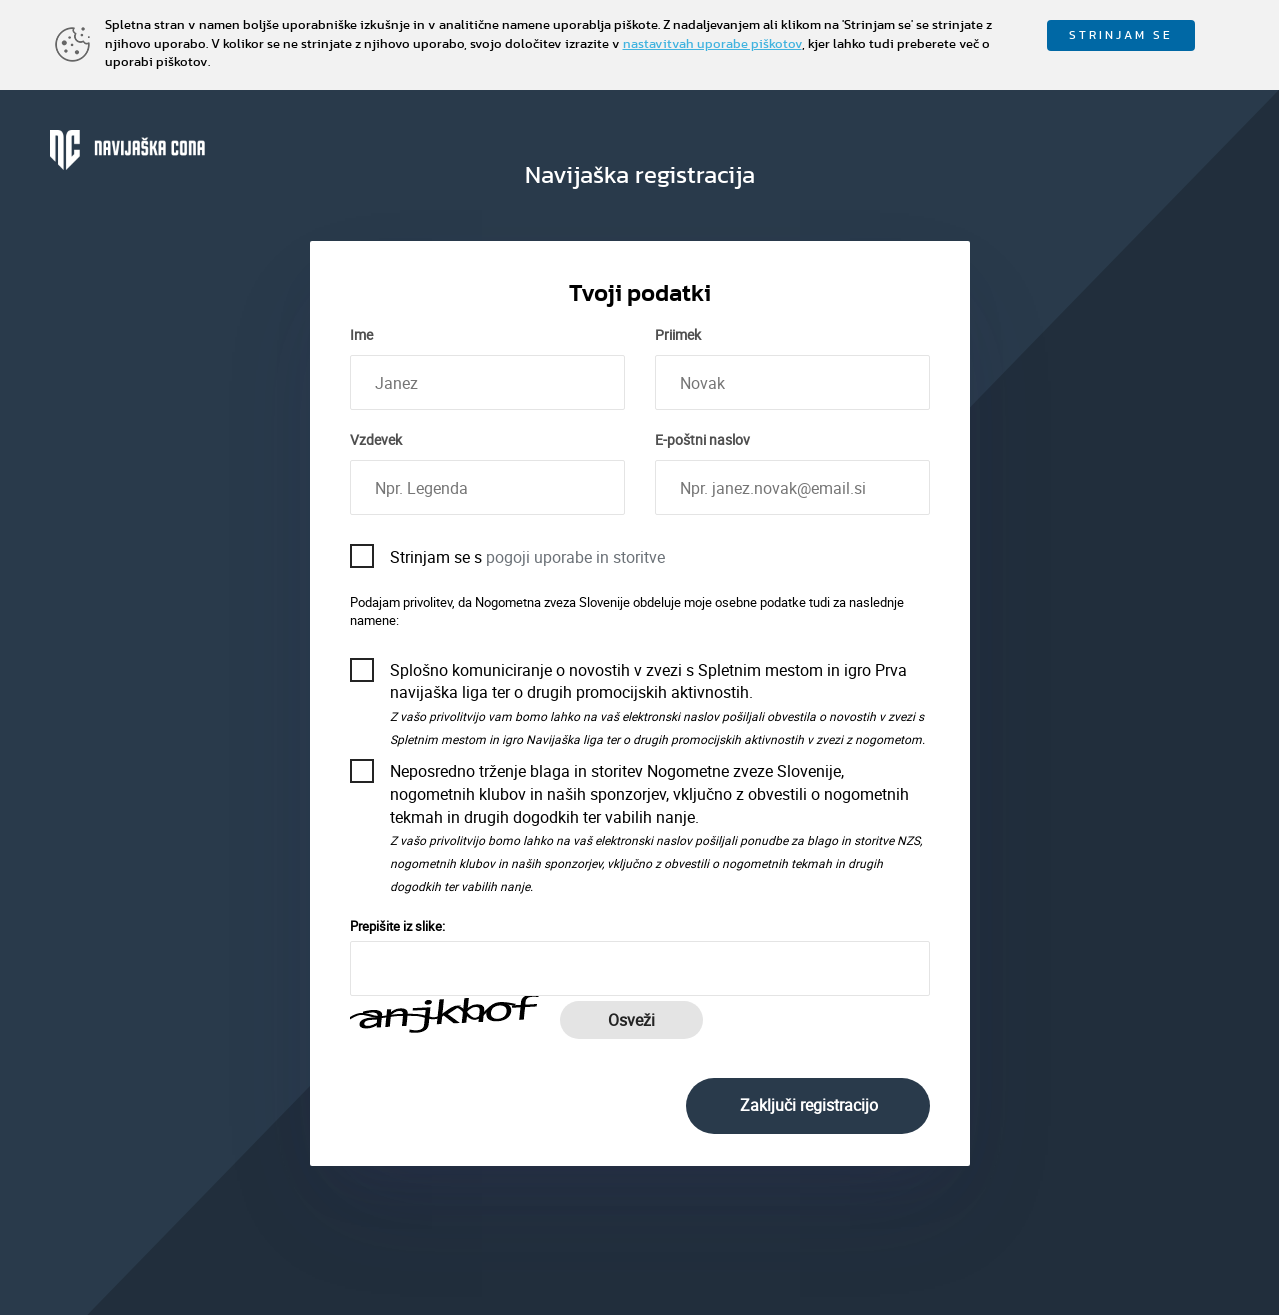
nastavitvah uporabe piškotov (712, 44)
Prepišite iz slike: (397, 926)
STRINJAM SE (1121, 35)
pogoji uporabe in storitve (575, 557)
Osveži (631, 1020)
